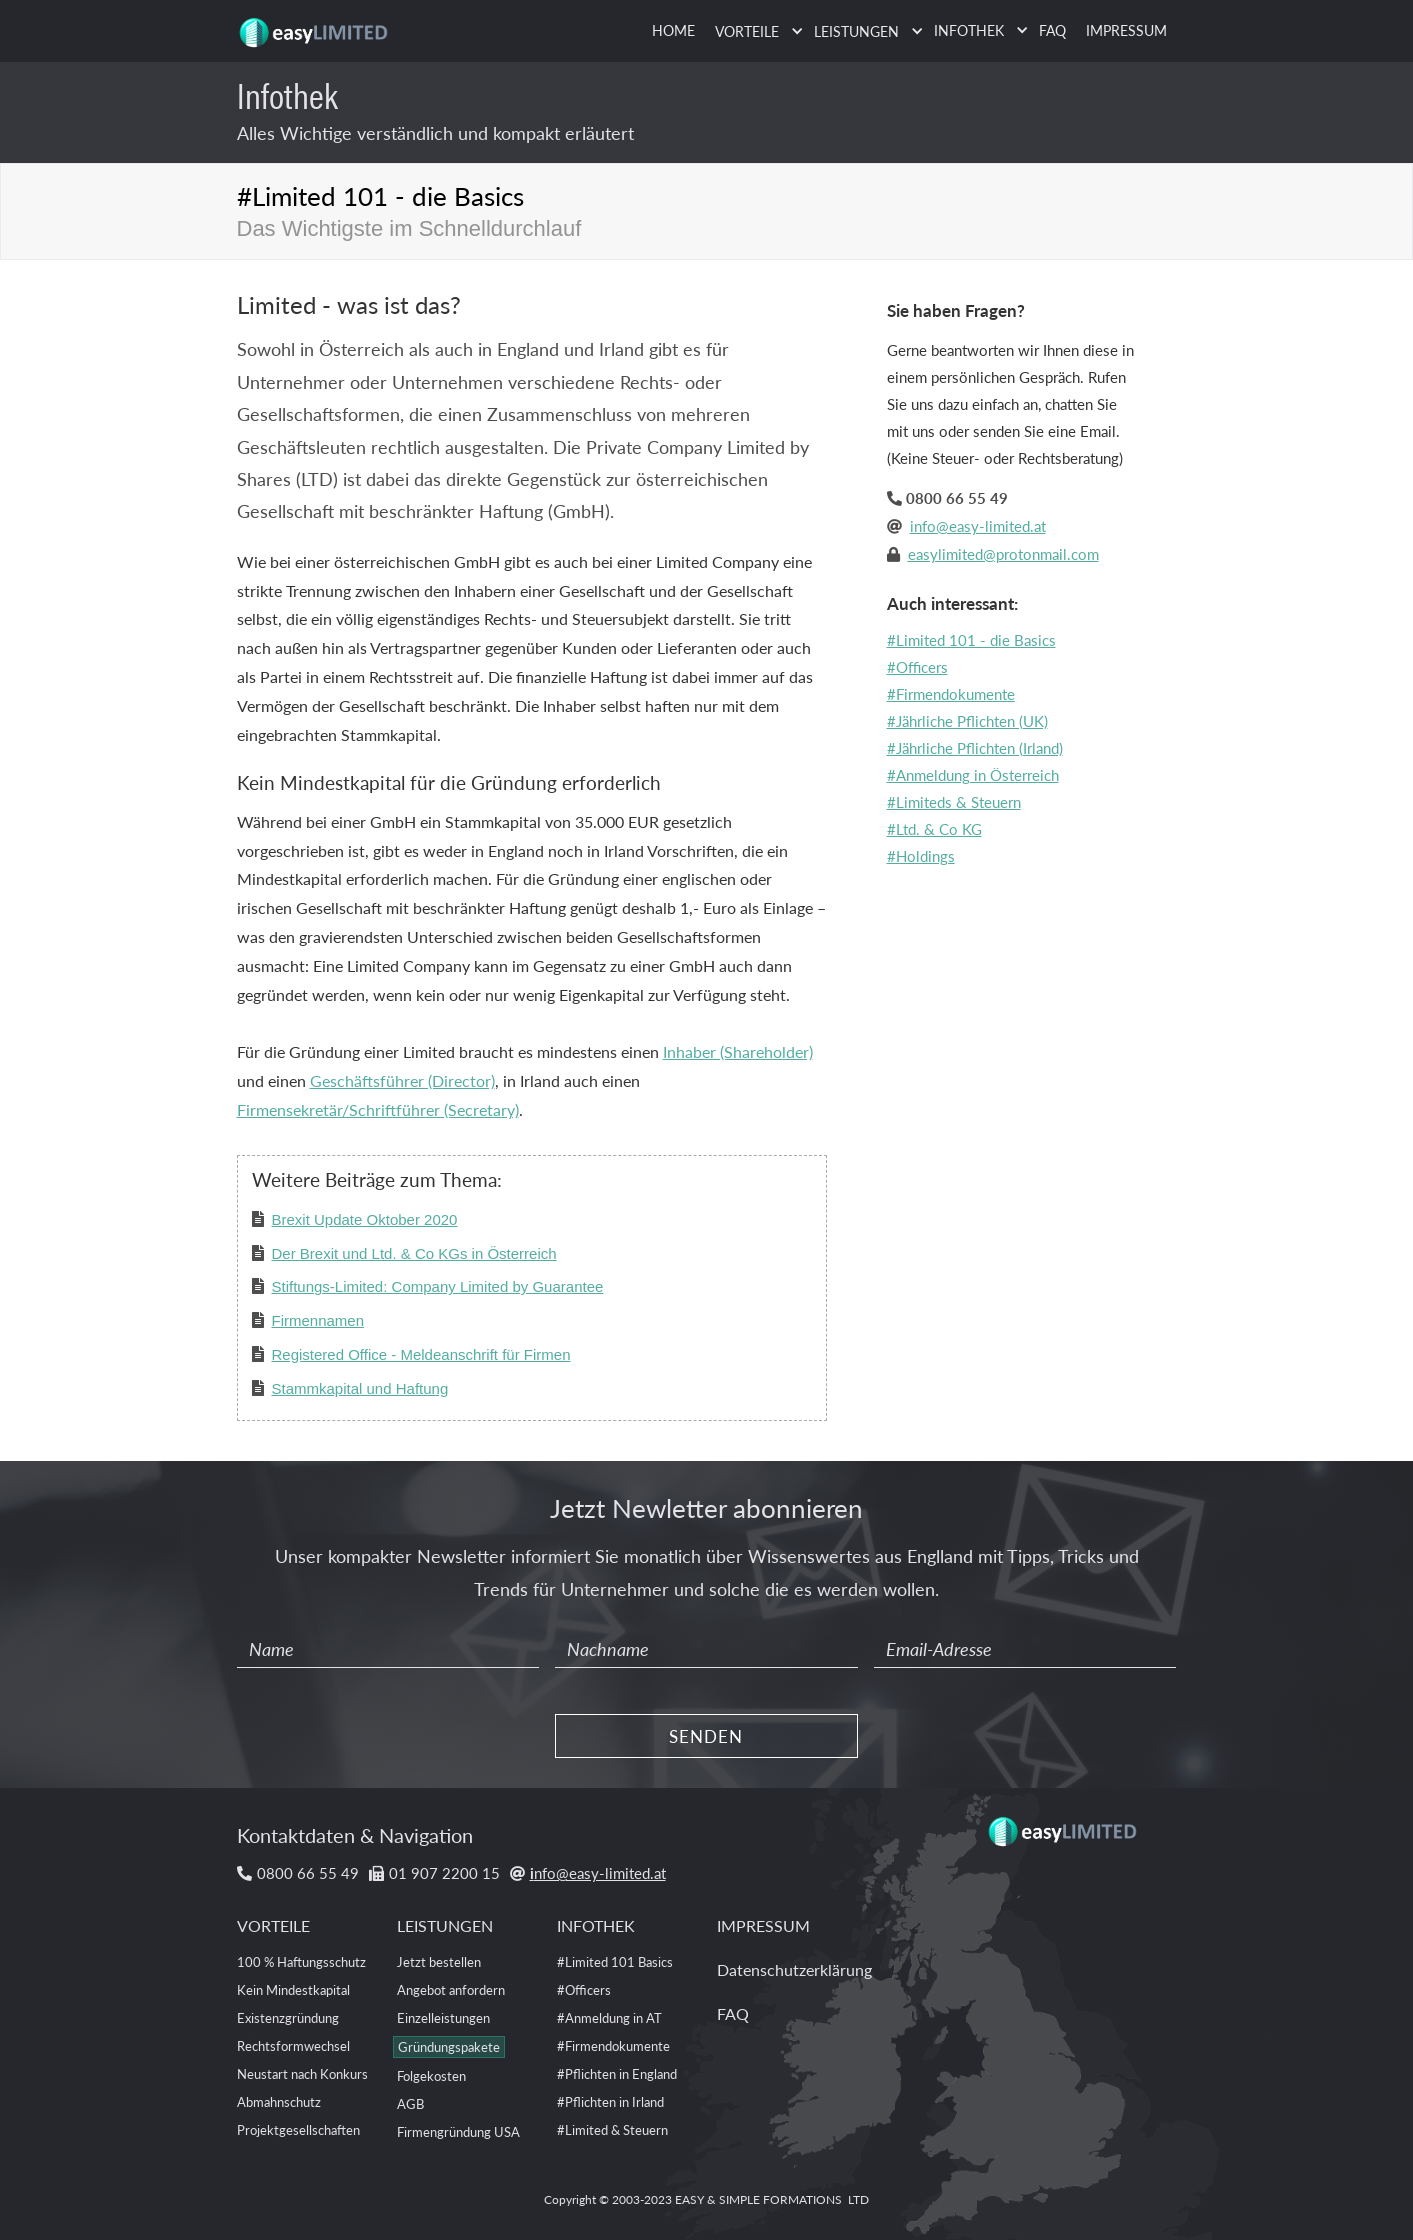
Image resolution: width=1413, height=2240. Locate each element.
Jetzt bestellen (439, 1961)
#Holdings (921, 855)
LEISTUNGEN (445, 1925)
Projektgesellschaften (298, 2129)
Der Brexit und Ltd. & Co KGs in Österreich (414, 1253)
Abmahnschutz (279, 2101)
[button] (754, 31)
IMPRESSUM (1126, 30)
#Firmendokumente (951, 693)
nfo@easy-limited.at (598, 1872)
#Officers (917, 666)
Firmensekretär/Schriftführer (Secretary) (378, 1109)
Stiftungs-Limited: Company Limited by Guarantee (438, 1286)
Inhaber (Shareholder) (738, 1051)
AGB (410, 2103)
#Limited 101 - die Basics (971, 639)
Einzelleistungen (443, 2017)
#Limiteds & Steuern (954, 801)
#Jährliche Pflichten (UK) (967, 720)
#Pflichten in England (617, 2073)
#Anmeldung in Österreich (973, 774)
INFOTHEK (596, 1925)
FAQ (1052, 30)
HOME (673, 30)
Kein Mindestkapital (293, 1989)
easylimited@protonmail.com (1003, 553)
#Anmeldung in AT (609, 2017)
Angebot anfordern (451, 1989)
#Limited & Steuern (612, 2129)
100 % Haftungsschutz (301, 1961)
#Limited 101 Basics (615, 1961)
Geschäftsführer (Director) (402, 1080)
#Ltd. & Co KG (934, 828)
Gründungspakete (449, 2046)
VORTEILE (273, 1925)
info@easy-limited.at (978, 525)
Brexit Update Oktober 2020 (365, 1219)
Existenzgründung (288, 2017)
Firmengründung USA (458, 2131)
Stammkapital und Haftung (360, 1388)
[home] (317, 25)
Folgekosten (431, 2075)
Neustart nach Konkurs (302, 2073)
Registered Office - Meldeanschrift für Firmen (421, 1354)
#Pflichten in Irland (610, 2101)
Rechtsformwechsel (293, 2045)
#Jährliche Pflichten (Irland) (975, 747)
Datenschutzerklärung (794, 1969)
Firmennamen (318, 1320)
